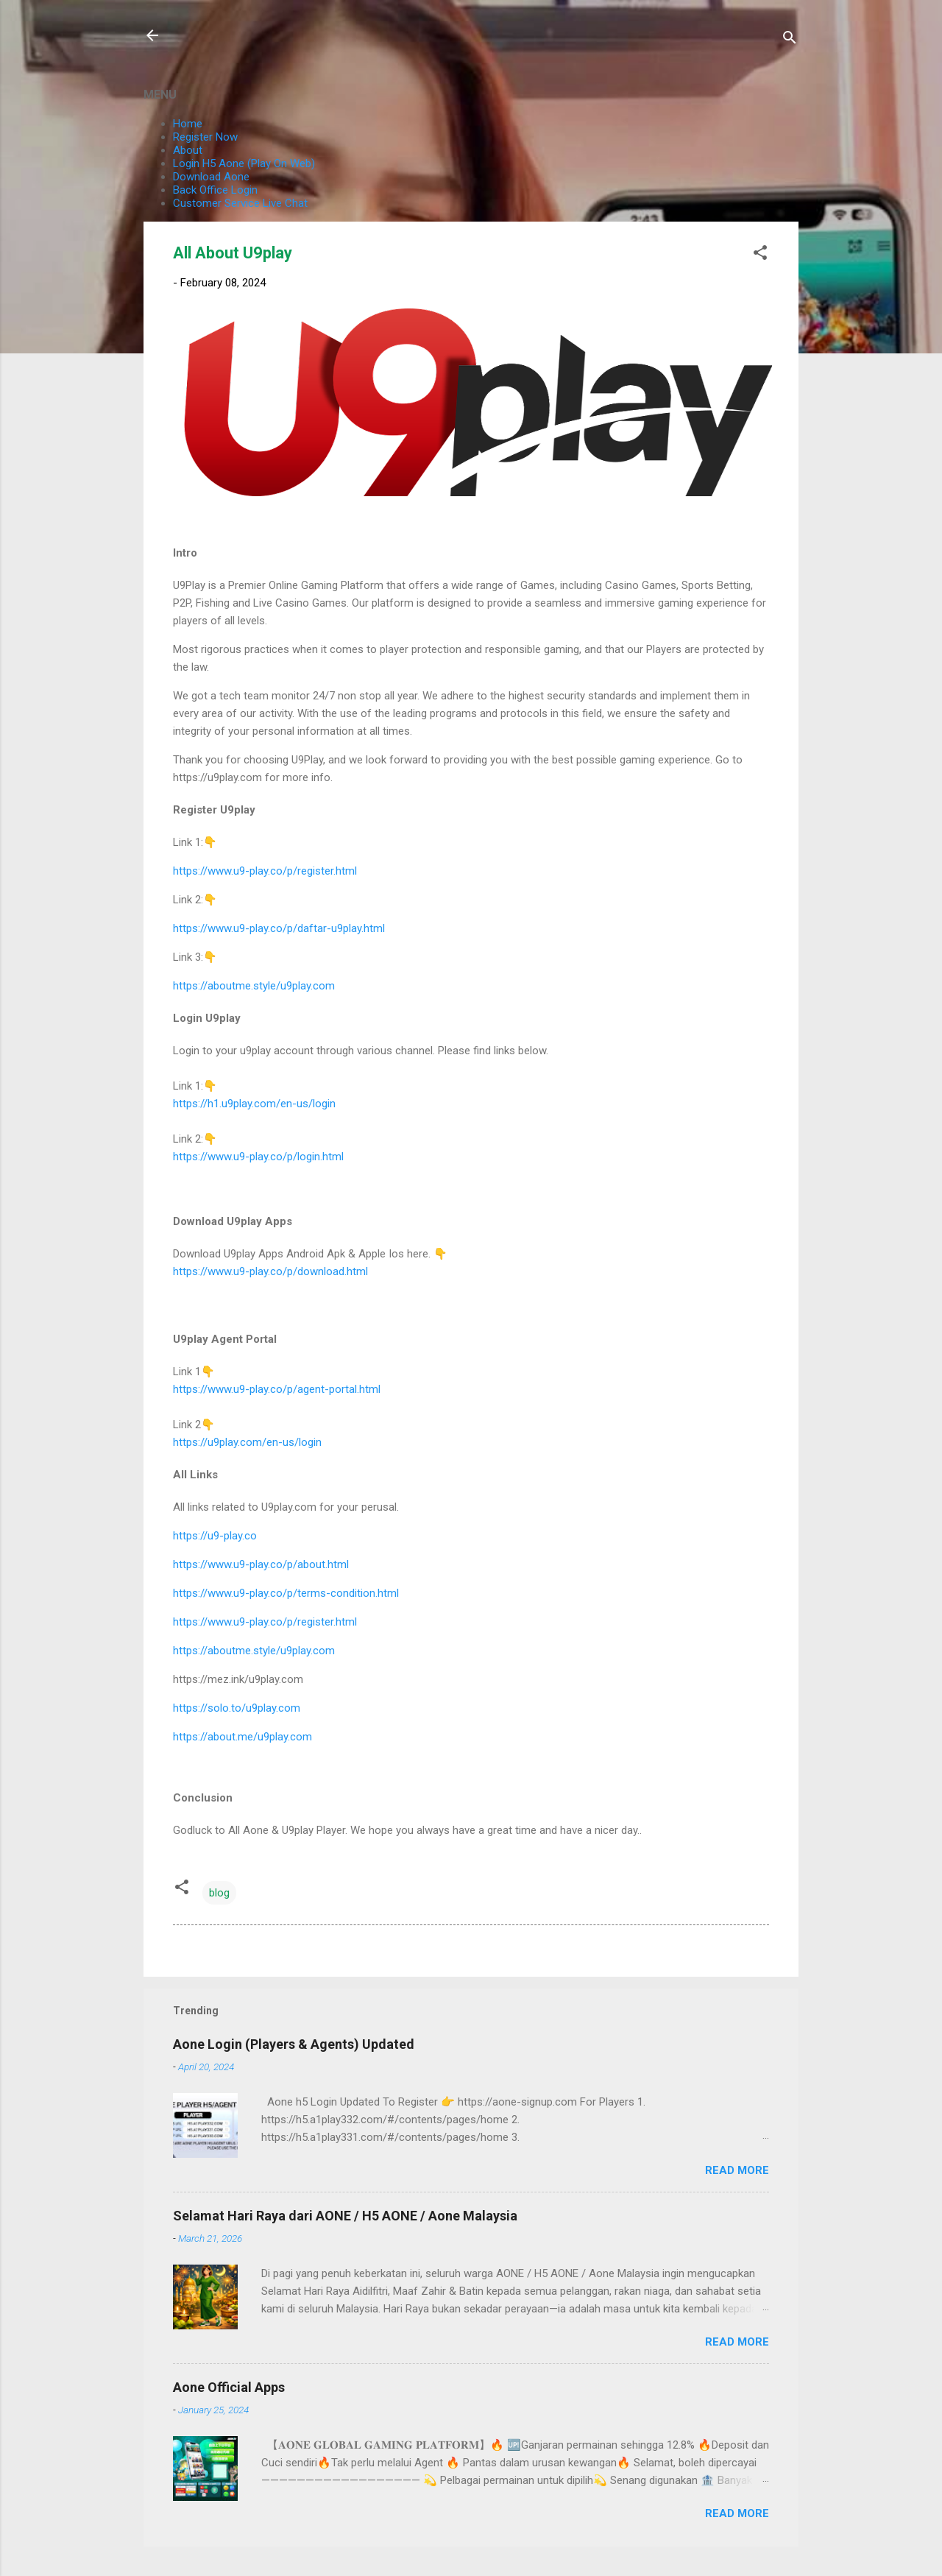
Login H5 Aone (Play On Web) (244, 163)
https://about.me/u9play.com (242, 1736)
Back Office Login (215, 190)
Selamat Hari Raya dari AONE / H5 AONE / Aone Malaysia (345, 2215)
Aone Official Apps (229, 2387)
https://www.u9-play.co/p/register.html (265, 871)
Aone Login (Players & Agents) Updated (293, 2044)
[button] (760, 255)
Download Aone (211, 176)
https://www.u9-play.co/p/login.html (258, 1156)
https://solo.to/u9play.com (236, 1708)
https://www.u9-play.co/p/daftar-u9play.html (279, 928)
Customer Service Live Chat (240, 203)
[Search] (789, 40)
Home (187, 123)
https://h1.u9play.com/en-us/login (254, 1103)
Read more (737, 2170)
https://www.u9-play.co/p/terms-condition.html (286, 1593)
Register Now (205, 137)
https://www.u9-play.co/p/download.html (270, 1271)
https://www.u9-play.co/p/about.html (261, 1564)
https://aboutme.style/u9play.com (254, 985)
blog (219, 1892)
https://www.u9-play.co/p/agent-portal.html (276, 1389)
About (187, 150)
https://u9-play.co (215, 1535)
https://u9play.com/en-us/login (247, 1442)
